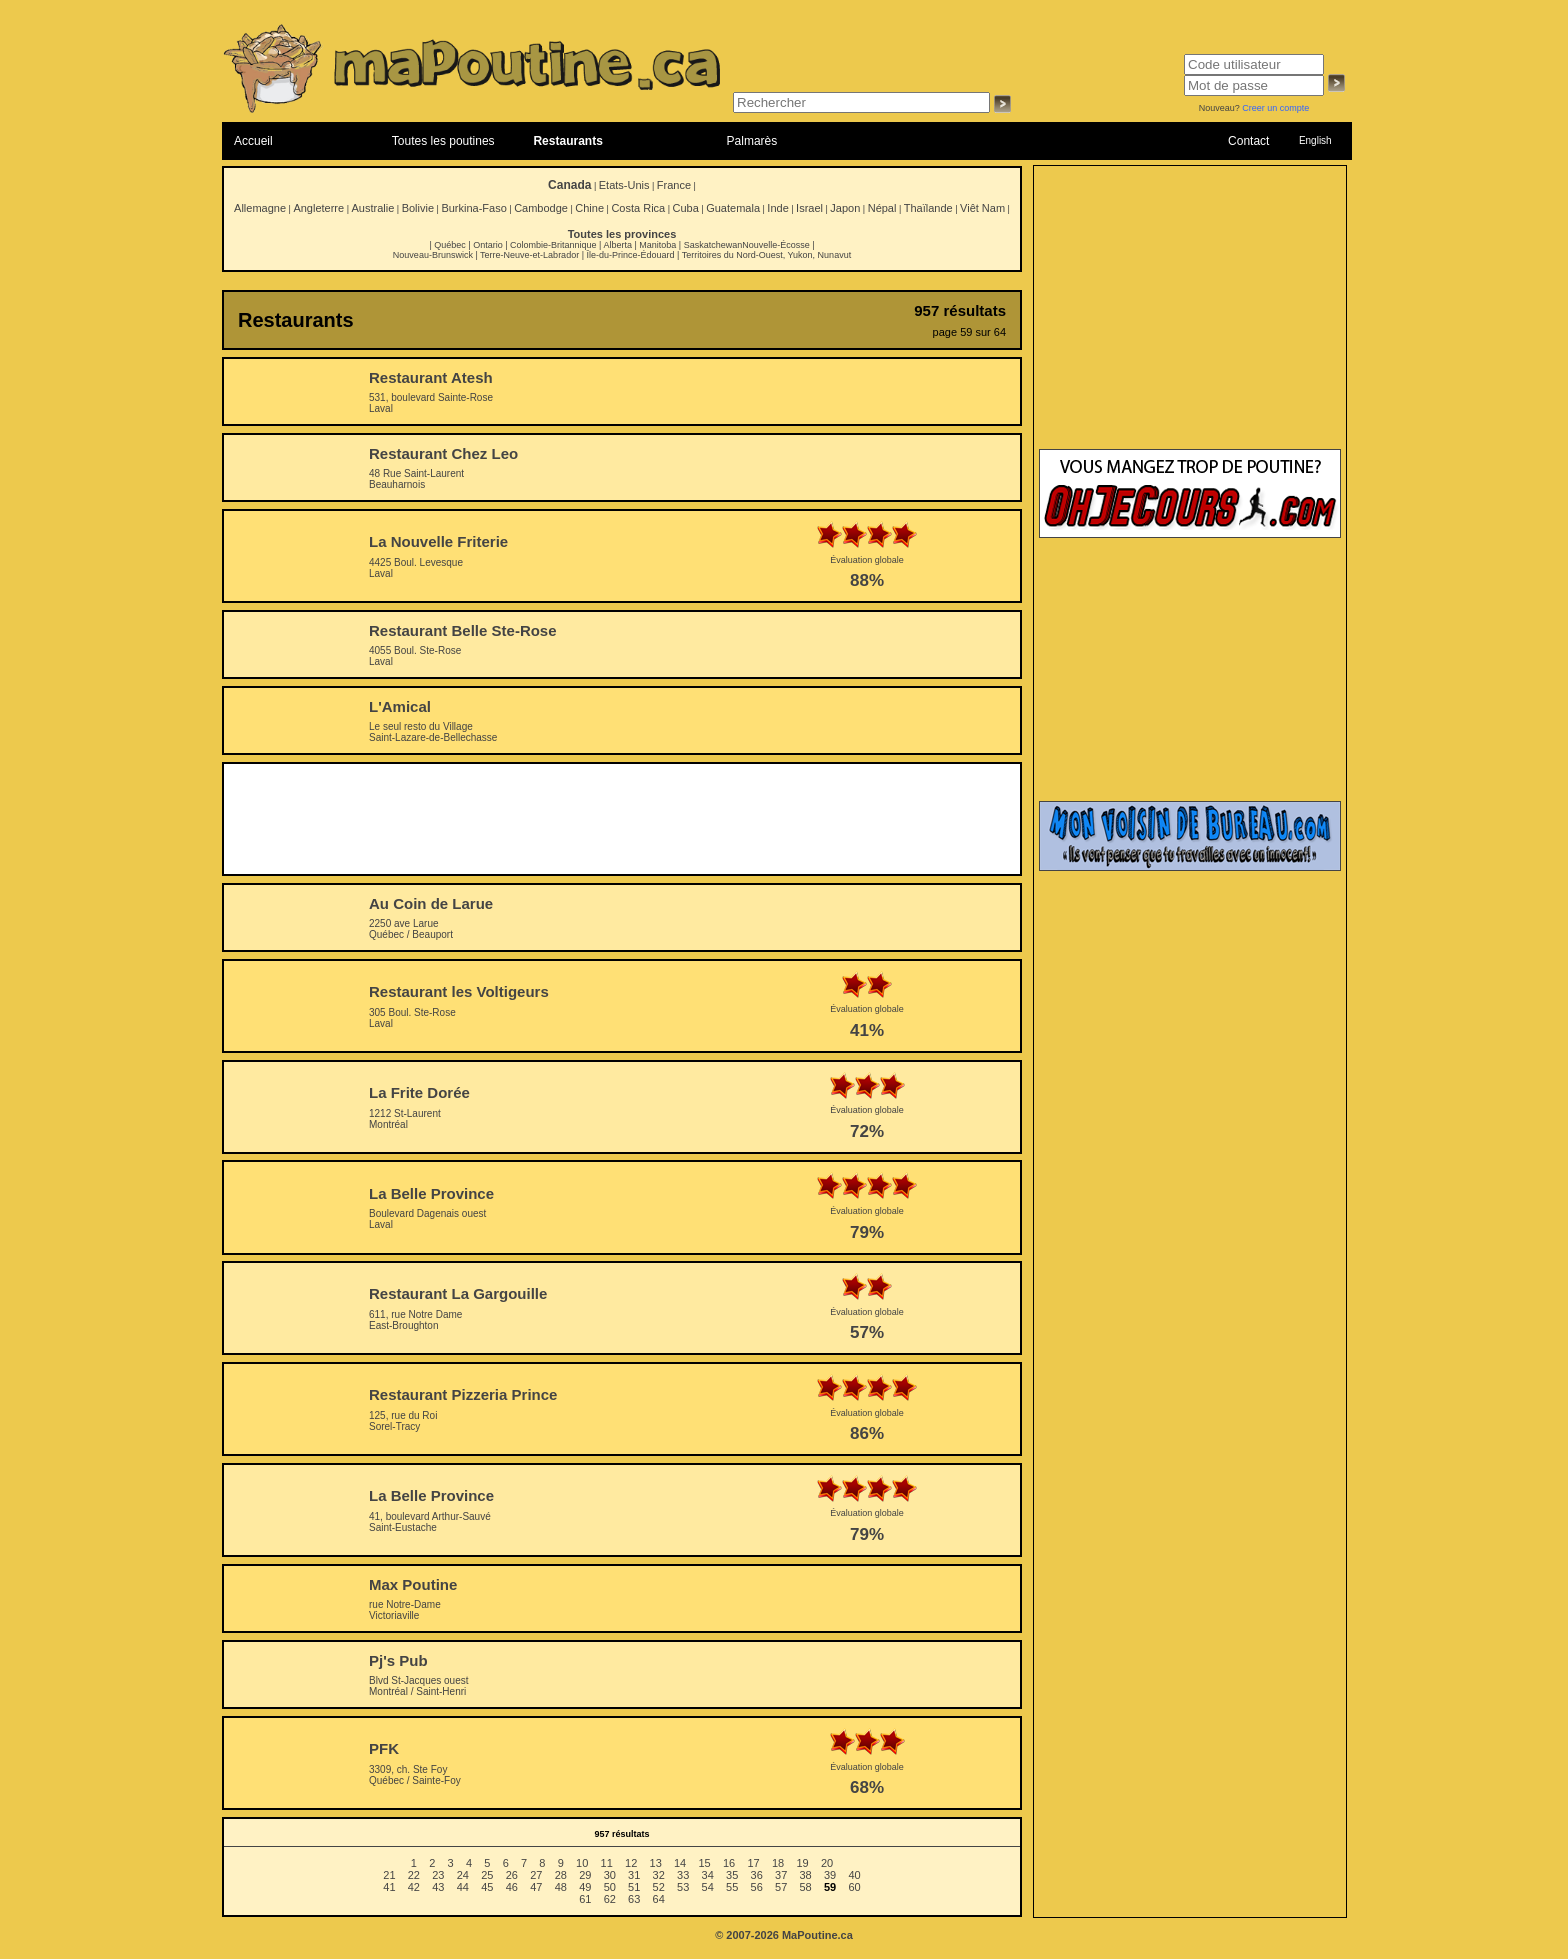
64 (659, 1899)
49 (585, 1887)
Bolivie (418, 208)
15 (704, 1863)
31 (634, 1875)
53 (683, 1887)
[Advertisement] (622, 819)
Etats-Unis (624, 185)
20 (827, 1863)
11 (607, 1863)
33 (683, 1875)
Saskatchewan (713, 245)
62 (610, 1899)
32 (659, 1875)
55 (732, 1887)
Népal (882, 208)
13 (656, 1863)
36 (757, 1875)
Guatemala (733, 208)
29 (585, 1875)
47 (536, 1887)
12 (631, 1863)
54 (708, 1887)
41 (389, 1887)
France (674, 185)
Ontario (488, 245)
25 (487, 1875)
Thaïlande (928, 208)
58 (806, 1887)
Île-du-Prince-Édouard (630, 255)
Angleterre (318, 208)
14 (680, 1863)
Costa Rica (638, 208)
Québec (450, 245)
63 (634, 1899)
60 (854, 1887)
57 (781, 1887)
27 (536, 1875)
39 (830, 1875)
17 (753, 1863)
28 (561, 1875)
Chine (589, 208)
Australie (372, 208)
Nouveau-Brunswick (433, 255)
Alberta (617, 245)
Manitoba (657, 245)
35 (732, 1875)
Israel (809, 208)
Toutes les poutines (443, 141)
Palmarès (752, 141)
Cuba (686, 208)
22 (414, 1875)
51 (634, 1887)
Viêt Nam (982, 208)
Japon (845, 208)
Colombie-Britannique (553, 245)
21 (389, 1875)
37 (781, 1875)
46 (512, 1887)
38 (806, 1875)
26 (512, 1875)
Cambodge (541, 208)
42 (414, 1887)
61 (585, 1899)
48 (561, 1887)
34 (708, 1875)
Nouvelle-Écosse (776, 245)
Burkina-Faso (473, 208)
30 (610, 1875)
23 (438, 1875)
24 (463, 1875)
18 (778, 1863)
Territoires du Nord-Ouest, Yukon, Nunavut (766, 255)
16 (729, 1863)
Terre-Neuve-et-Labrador (529, 255)
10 (582, 1863)
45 (487, 1887)
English (1315, 140)
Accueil (253, 141)
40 (854, 1875)
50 (610, 1887)
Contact (1248, 141)
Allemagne (260, 208)
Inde (777, 208)
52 (659, 1887)
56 (757, 1887)
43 (438, 1887)
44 (463, 1887)
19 (802, 1863)
